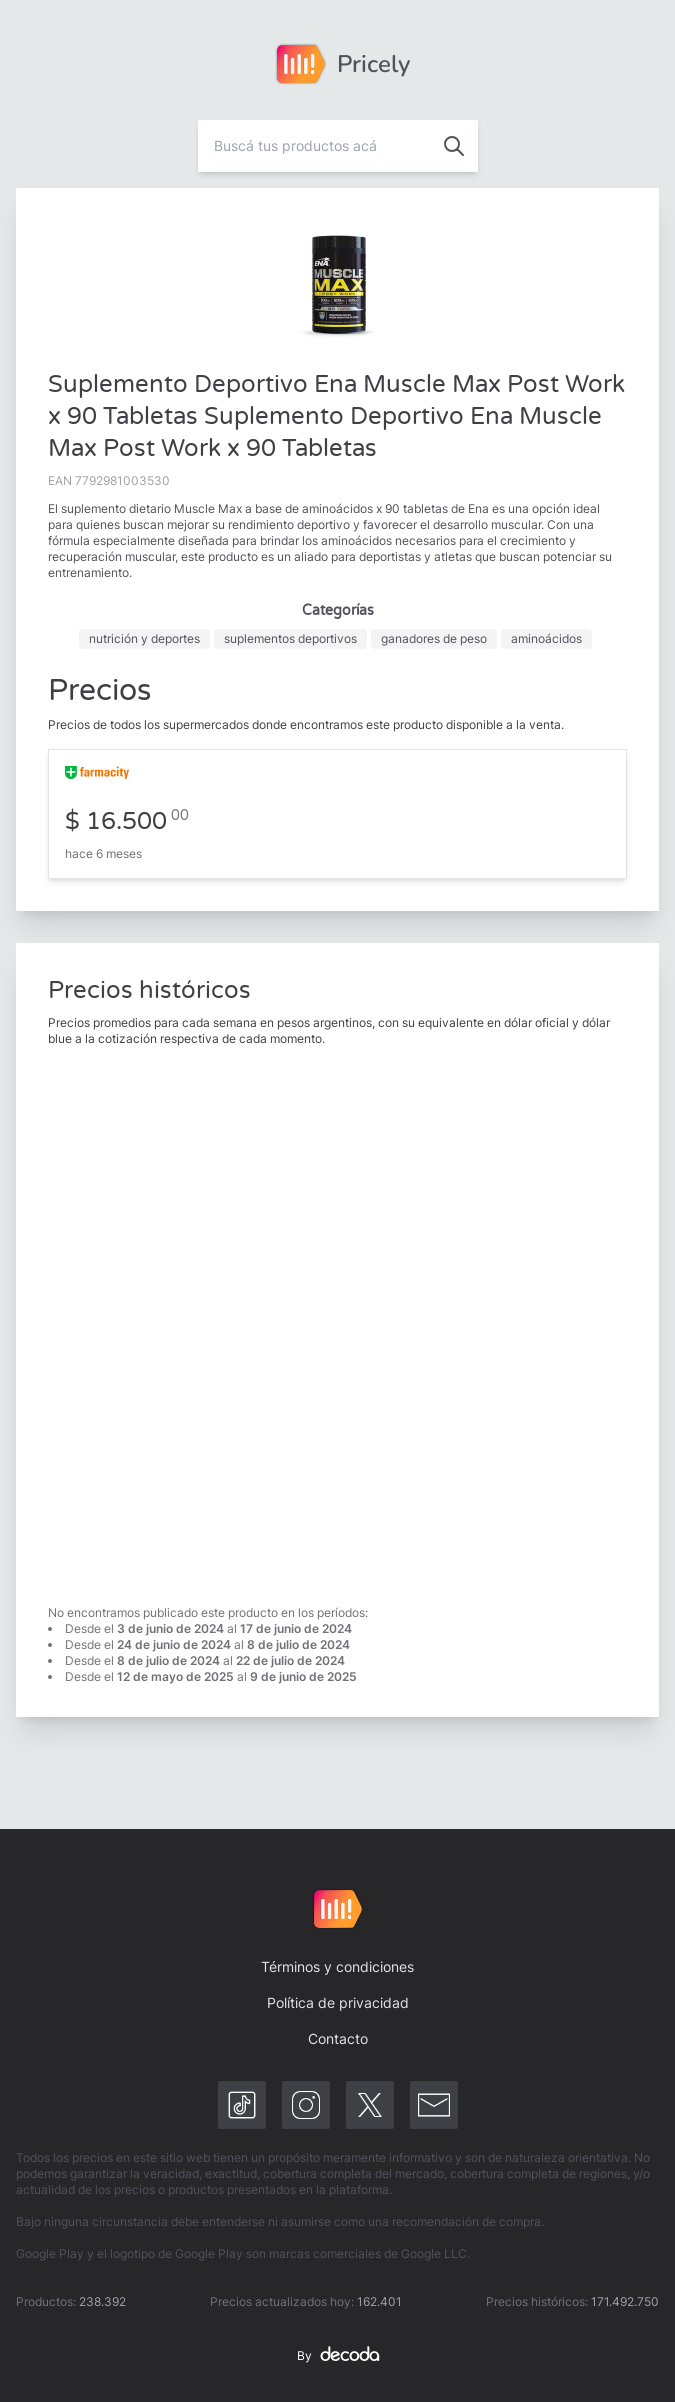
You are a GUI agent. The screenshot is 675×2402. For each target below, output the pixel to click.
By (338, 2356)
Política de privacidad (338, 2002)
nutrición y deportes (144, 638)
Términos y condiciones (337, 1966)
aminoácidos (546, 638)
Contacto (338, 2038)
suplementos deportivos (290, 638)
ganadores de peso (434, 638)
